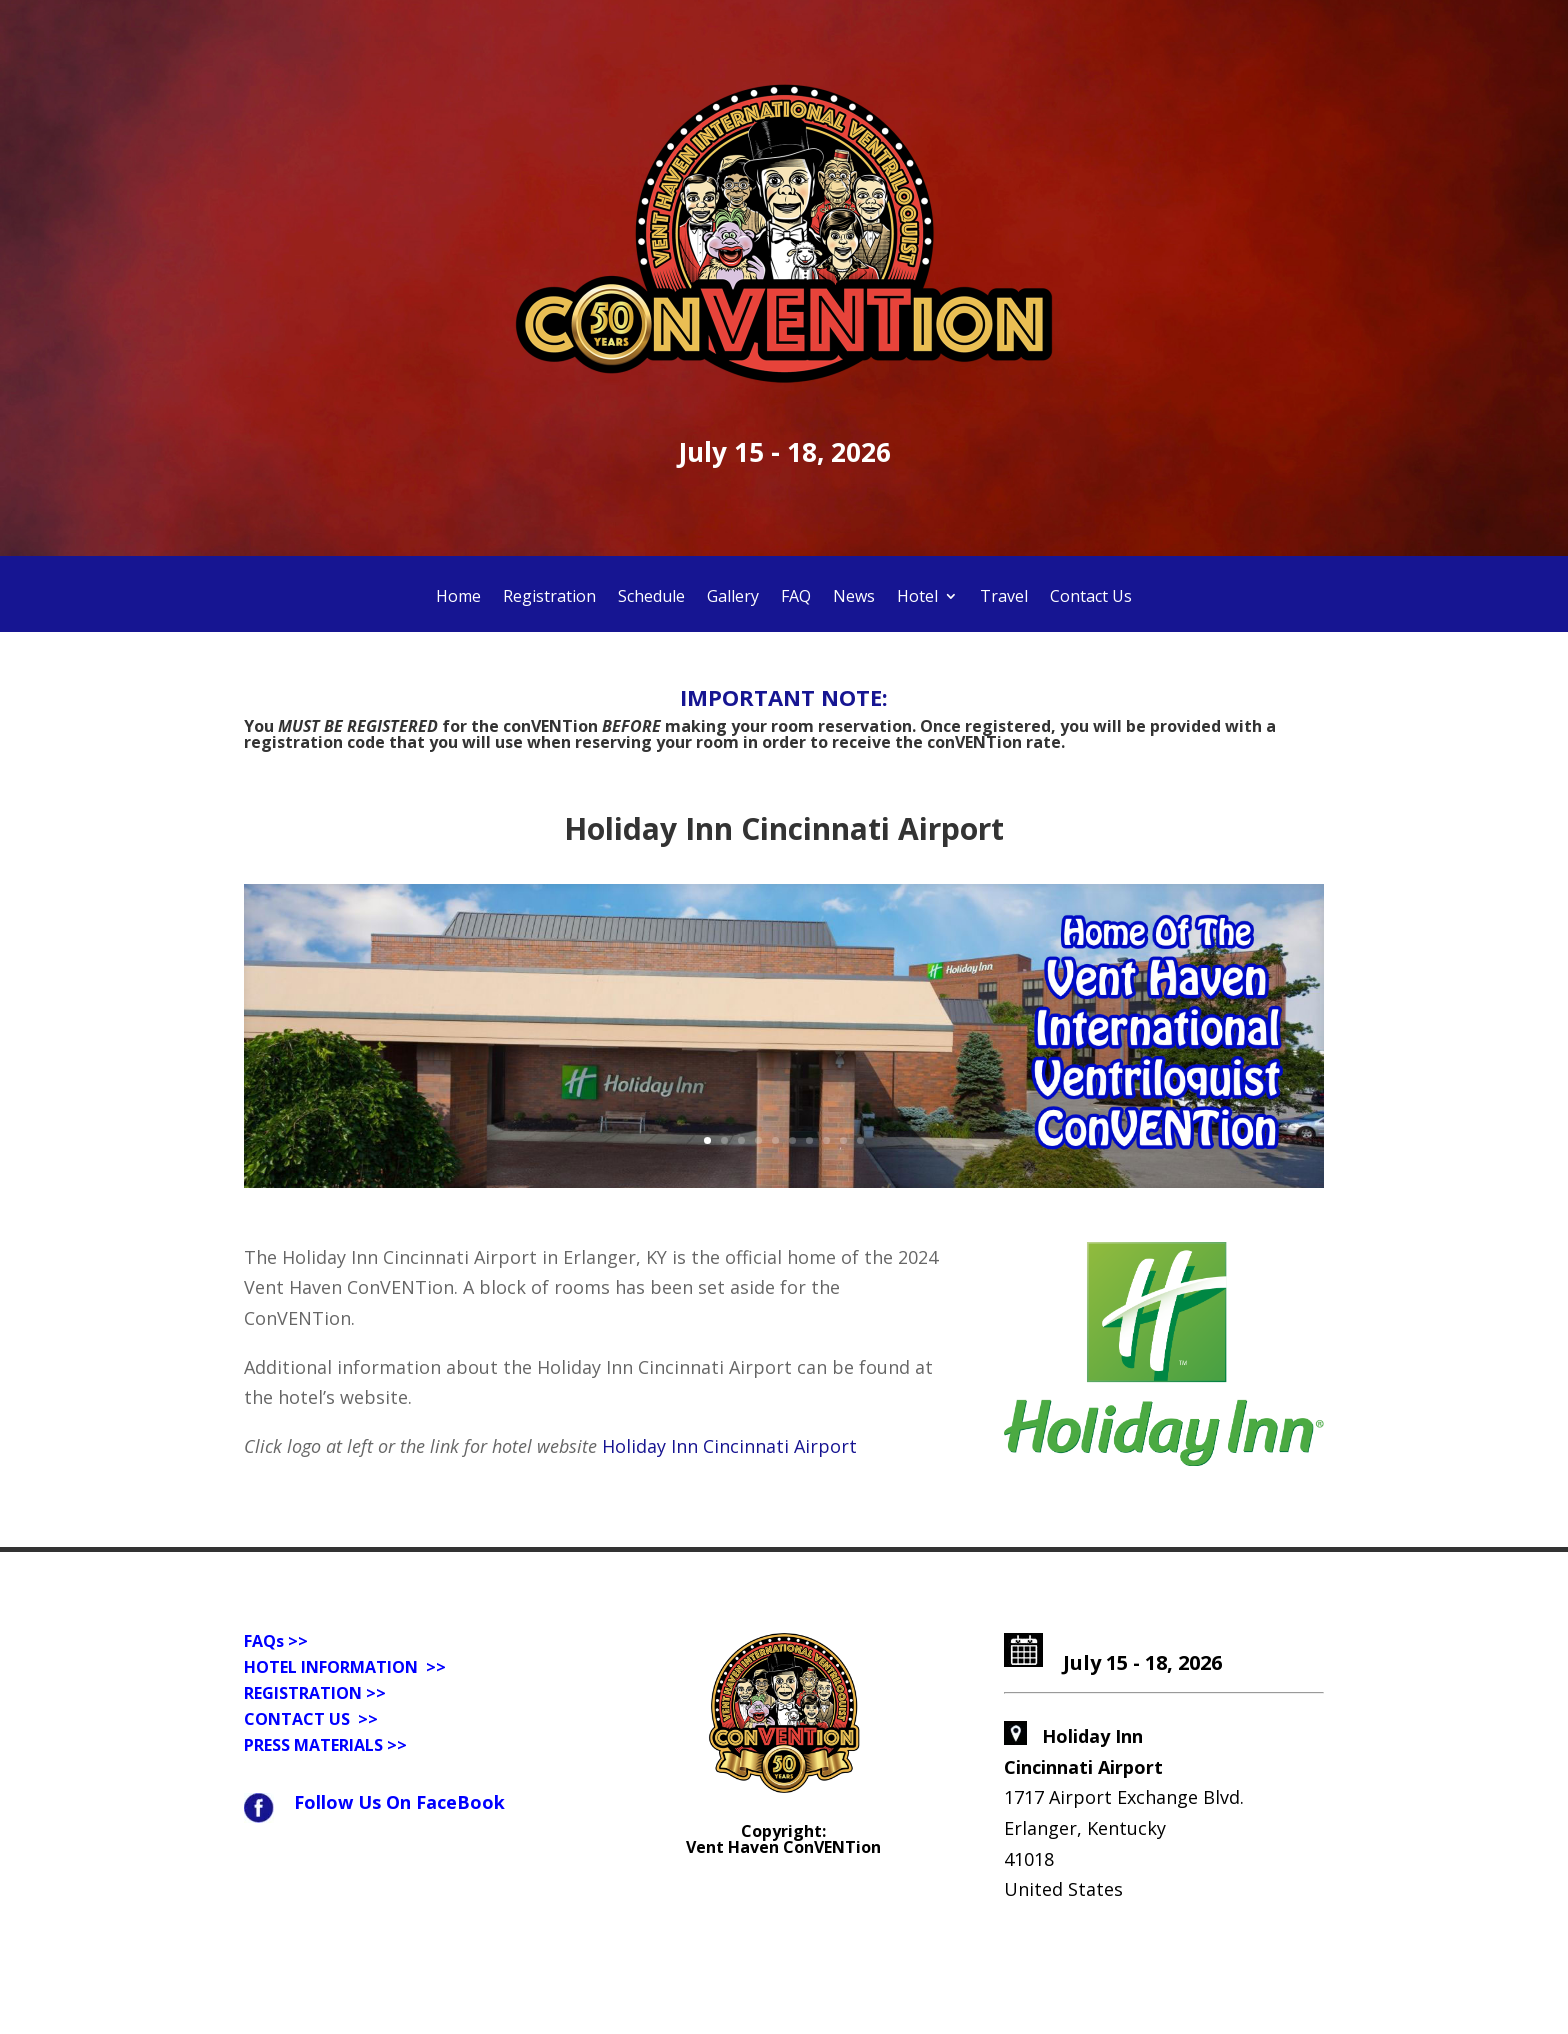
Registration (549, 598)
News (854, 598)
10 (860, 1140)
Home (458, 598)
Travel (1004, 598)
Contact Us (1091, 598)
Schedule (651, 598)
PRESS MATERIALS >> (325, 1745)
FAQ (796, 598)
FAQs (264, 1641)
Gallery (733, 598)
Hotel (917, 598)
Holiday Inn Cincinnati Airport (729, 1446)
